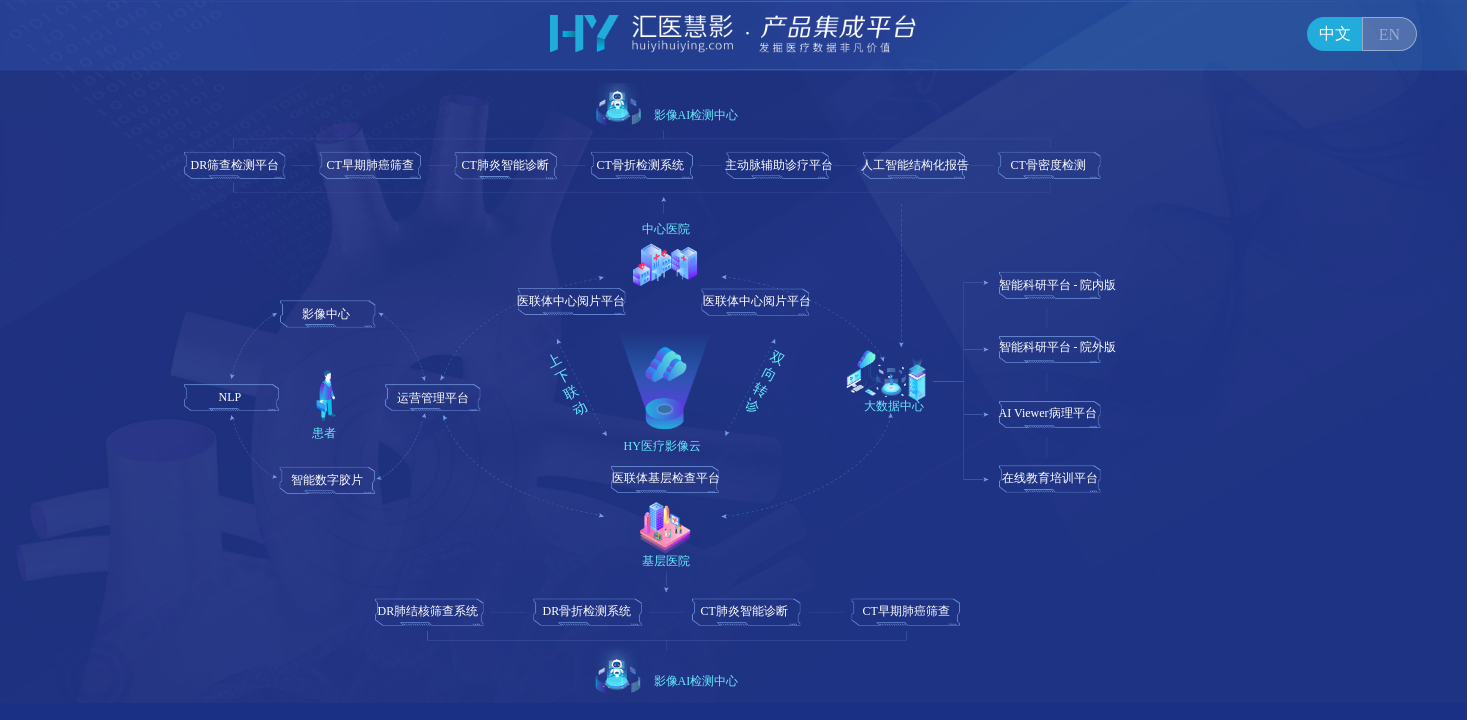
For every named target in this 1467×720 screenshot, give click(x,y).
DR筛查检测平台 (235, 165)
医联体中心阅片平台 (571, 301)
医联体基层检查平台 (666, 478)
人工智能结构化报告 (915, 165)
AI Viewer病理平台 (1048, 413)
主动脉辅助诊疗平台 (779, 165)
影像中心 (326, 314)
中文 (1335, 33)
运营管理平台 (433, 398)
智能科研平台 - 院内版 (1058, 285)
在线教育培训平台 (1050, 478)
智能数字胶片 (327, 480)
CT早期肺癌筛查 (370, 165)
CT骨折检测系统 (640, 165)
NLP (230, 397)
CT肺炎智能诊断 (505, 165)
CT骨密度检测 (1048, 165)
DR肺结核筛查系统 (428, 611)
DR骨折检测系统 (587, 611)
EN (1389, 34)
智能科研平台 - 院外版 (1058, 347)
